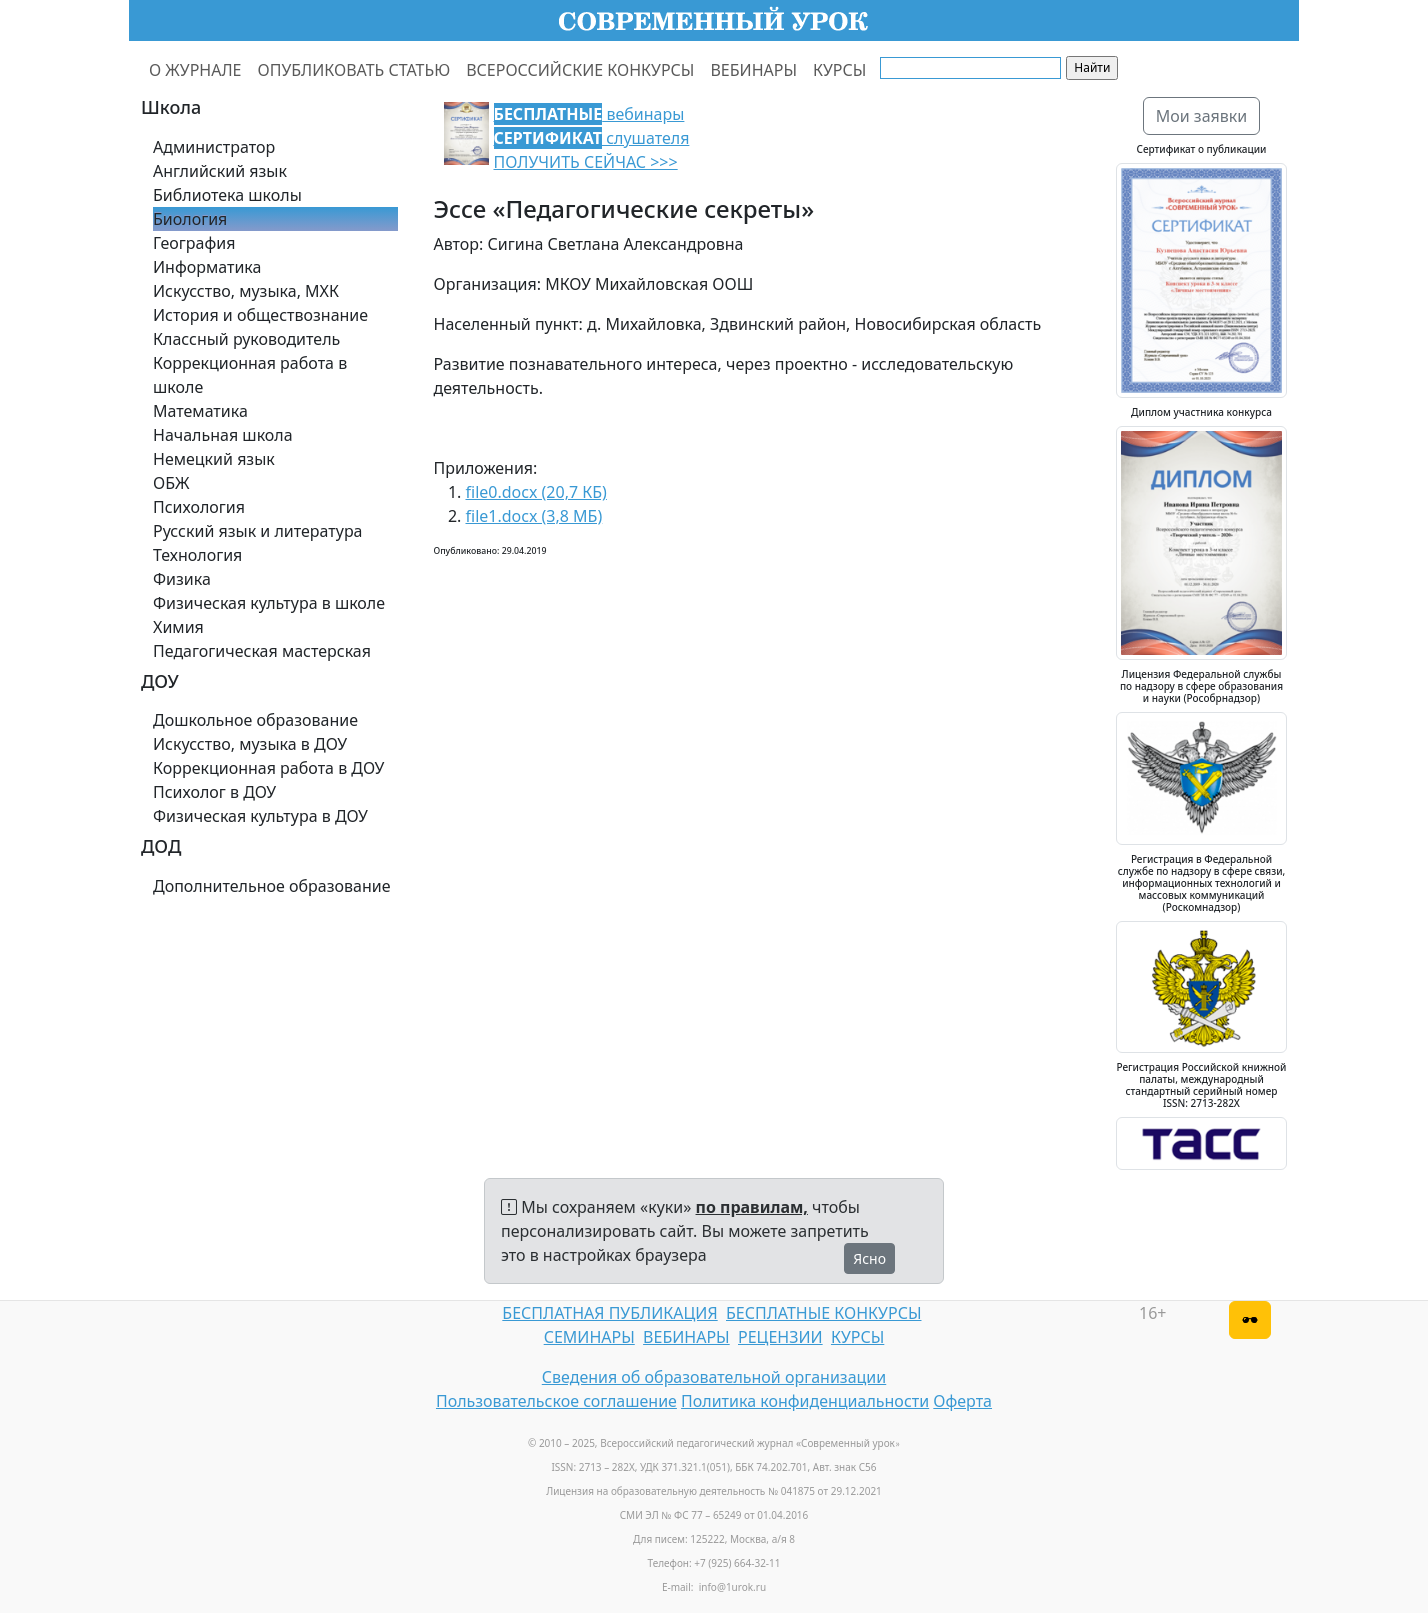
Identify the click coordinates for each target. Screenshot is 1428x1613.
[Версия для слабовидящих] (1250, 1320)
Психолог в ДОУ (214, 792)
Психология (199, 507)
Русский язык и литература (258, 531)
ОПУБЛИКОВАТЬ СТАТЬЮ (354, 70)
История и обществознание (260, 315)
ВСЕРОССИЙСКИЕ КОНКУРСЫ (580, 70)
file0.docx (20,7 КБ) (536, 492)
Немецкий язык (214, 459)
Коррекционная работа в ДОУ (268, 768)
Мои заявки (1202, 116)
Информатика (207, 267)
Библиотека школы (227, 195)
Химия (178, 627)
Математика (200, 411)
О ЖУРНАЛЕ (195, 70)
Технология (197, 555)
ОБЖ (171, 483)
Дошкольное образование (255, 720)
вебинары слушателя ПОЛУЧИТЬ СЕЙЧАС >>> (592, 138)
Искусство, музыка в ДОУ (250, 744)
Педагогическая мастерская (262, 651)
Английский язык (220, 171)
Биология (190, 219)
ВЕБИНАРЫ (753, 70)
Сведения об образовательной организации (714, 1377)
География (194, 243)
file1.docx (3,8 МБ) (534, 516)
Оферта (962, 1401)
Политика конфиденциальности (805, 1401)
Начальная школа (223, 435)
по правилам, (752, 1207)
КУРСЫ (839, 70)
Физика (182, 579)
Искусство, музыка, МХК (246, 291)
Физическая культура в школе (269, 603)
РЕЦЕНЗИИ (780, 1337)
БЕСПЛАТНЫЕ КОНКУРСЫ (823, 1313)
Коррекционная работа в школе (250, 375)
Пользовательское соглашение (556, 1401)
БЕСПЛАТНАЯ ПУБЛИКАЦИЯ (609, 1313)
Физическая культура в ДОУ (260, 816)
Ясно (869, 1258)
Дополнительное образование (272, 886)
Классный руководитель (246, 339)
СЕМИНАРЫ (589, 1337)
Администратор (214, 147)
